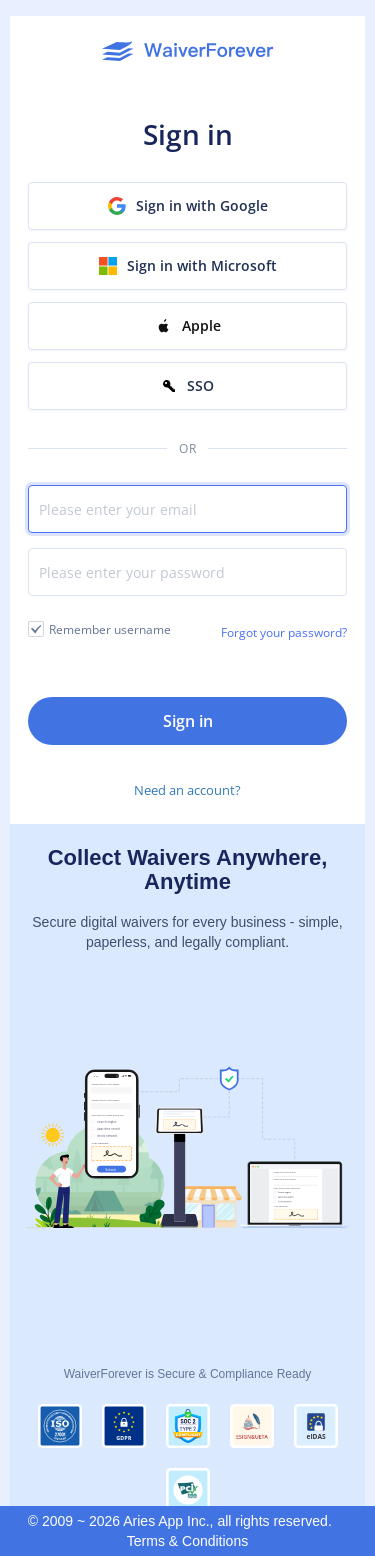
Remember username (110, 629)
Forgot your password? (284, 632)
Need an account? (187, 790)
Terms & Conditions (187, 1541)
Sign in (188, 721)
